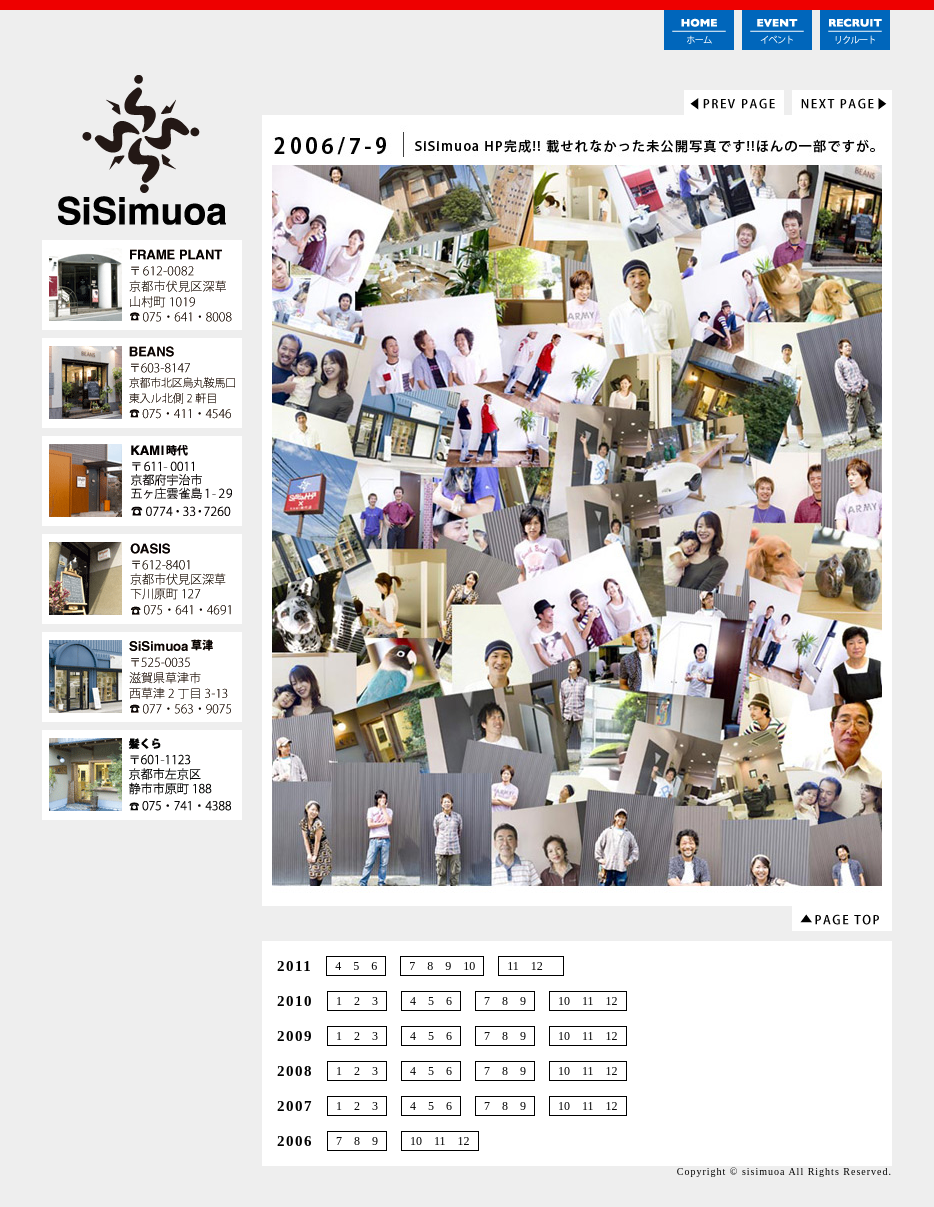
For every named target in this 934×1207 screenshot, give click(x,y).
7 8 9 (505, 1001)
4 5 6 (356, 966)
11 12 (531, 966)
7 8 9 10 (442, 966)
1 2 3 (357, 1001)
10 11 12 (588, 1001)
